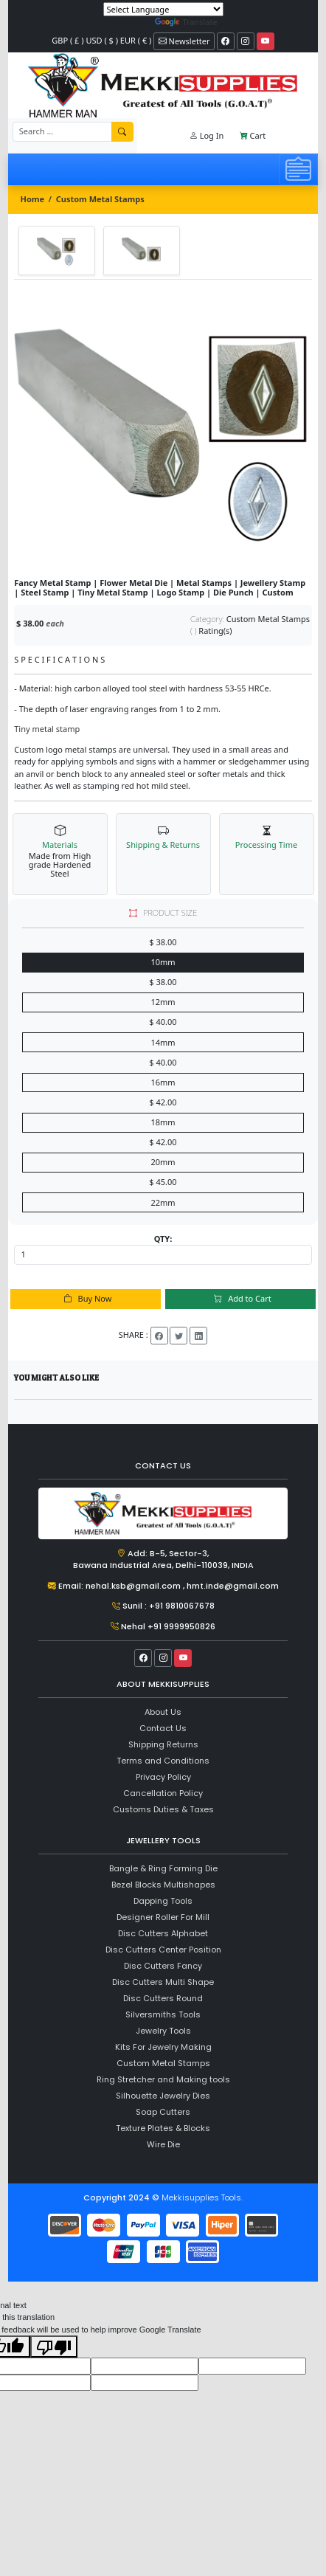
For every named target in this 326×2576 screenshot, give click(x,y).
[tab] (56, 250)
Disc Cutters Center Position (163, 1949)
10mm (162, 961)
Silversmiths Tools (163, 2014)
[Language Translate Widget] (163, 9)
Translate (186, 21)
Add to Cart (240, 1298)
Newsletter (184, 40)
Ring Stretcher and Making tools (163, 2079)
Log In (206, 135)
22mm (162, 1202)
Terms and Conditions (163, 1761)
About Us (163, 1712)
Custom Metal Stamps (100, 198)
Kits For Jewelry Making (163, 2047)
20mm (162, 1161)
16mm (162, 1082)
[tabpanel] (163, 429)
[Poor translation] (53, 2346)
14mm (162, 1042)
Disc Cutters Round (163, 1998)
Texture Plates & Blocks (163, 2128)
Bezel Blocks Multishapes (163, 1884)
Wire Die (163, 2144)
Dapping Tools (163, 1901)
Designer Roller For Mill (163, 1917)
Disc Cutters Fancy (163, 1966)
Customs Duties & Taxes (163, 1809)
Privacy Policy (163, 1777)
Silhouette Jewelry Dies (163, 2096)
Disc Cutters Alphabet (163, 1933)
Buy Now (86, 1298)
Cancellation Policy (163, 1793)
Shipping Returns (163, 1744)
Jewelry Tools (163, 2031)
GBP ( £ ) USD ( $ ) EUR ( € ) (101, 40)
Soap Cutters (163, 2112)
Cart (253, 135)
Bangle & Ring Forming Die (163, 1868)
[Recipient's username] (63, 132)
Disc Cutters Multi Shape (163, 1982)
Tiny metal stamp (47, 728)
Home (33, 198)
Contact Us (163, 1728)
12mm (162, 1001)
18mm (162, 1122)
